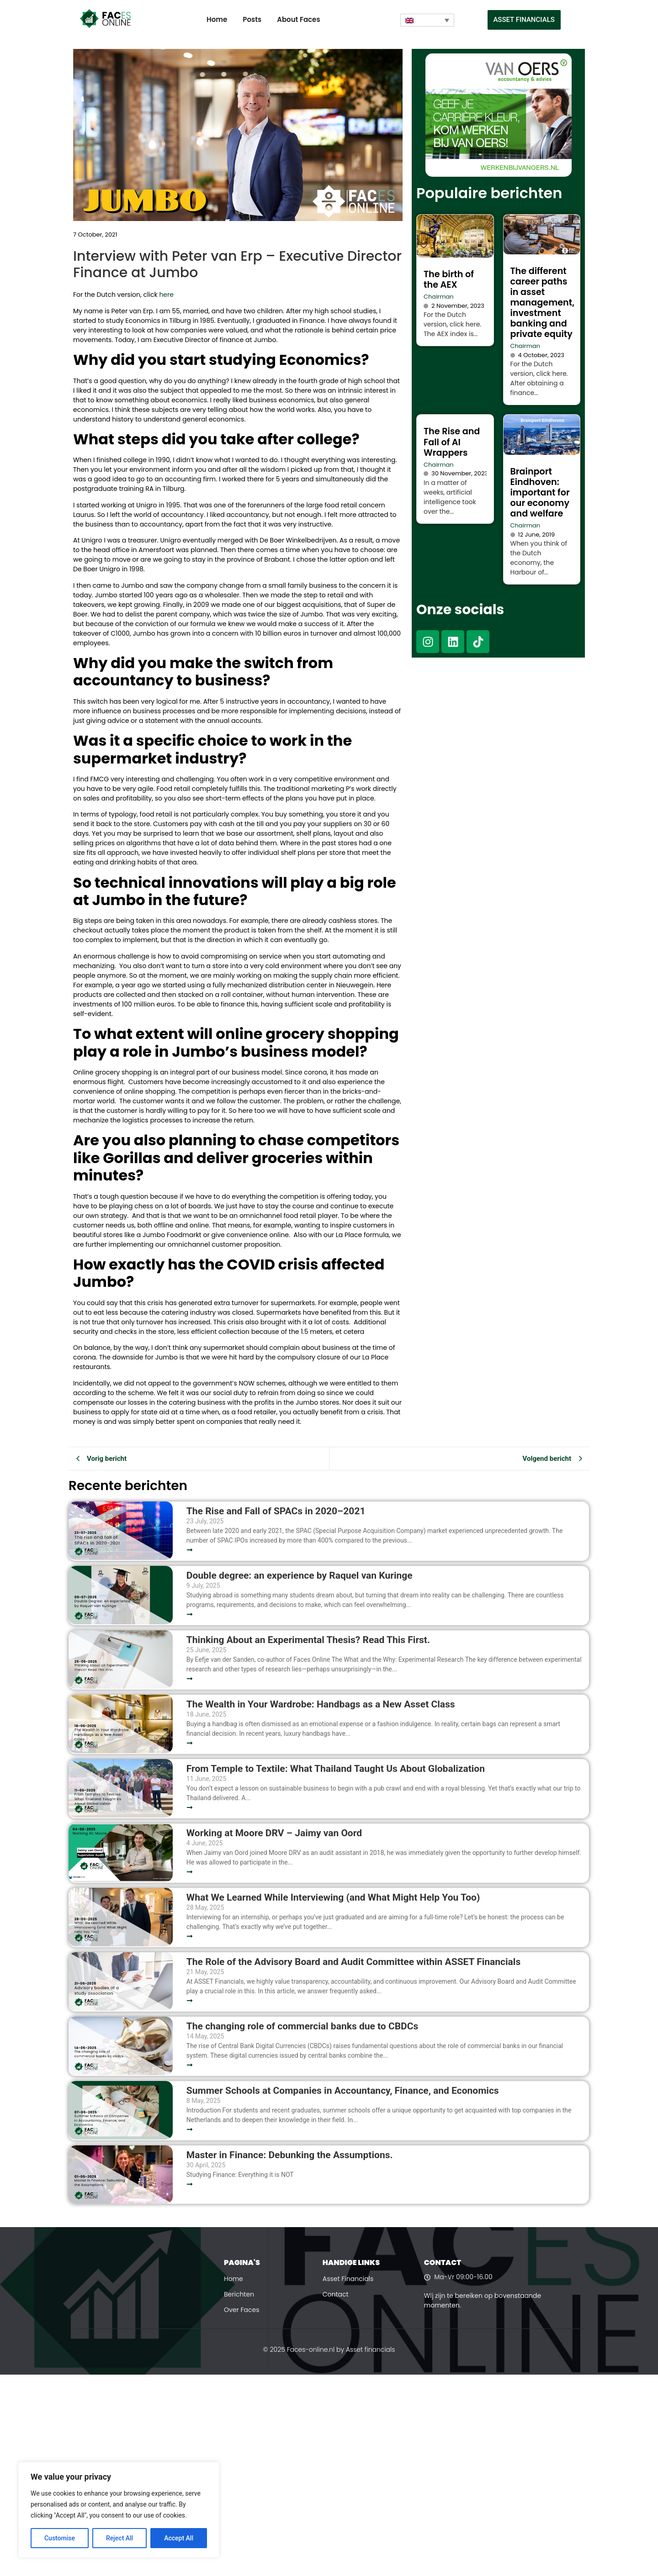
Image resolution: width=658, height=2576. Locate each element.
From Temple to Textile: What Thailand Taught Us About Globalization (335, 1769)
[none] (427, 20)
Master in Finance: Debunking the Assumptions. (289, 2155)
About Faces (298, 19)
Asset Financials (348, 2278)
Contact (336, 2294)
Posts (252, 19)
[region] (118, 2510)
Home (217, 19)
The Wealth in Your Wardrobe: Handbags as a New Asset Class (320, 1704)
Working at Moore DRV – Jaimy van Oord (274, 1833)
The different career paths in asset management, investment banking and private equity (542, 302)
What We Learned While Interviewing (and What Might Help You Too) (333, 1897)
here (166, 294)
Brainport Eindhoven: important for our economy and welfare (540, 492)
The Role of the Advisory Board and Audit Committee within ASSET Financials (353, 1962)
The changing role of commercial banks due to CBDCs (302, 2026)
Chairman (439, 296)
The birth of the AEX (449, 279)
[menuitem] (427, 20)
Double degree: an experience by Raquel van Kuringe (299, 1575)
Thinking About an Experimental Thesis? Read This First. (308, 1640)
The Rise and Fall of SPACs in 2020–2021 (276, 1511)
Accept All (178, 2538)
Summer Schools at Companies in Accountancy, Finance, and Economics (342, 2091)
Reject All (119, 2538)
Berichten (239, 2294)
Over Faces (242, 2309)
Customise (59, 2538)
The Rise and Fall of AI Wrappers (452, 441)
